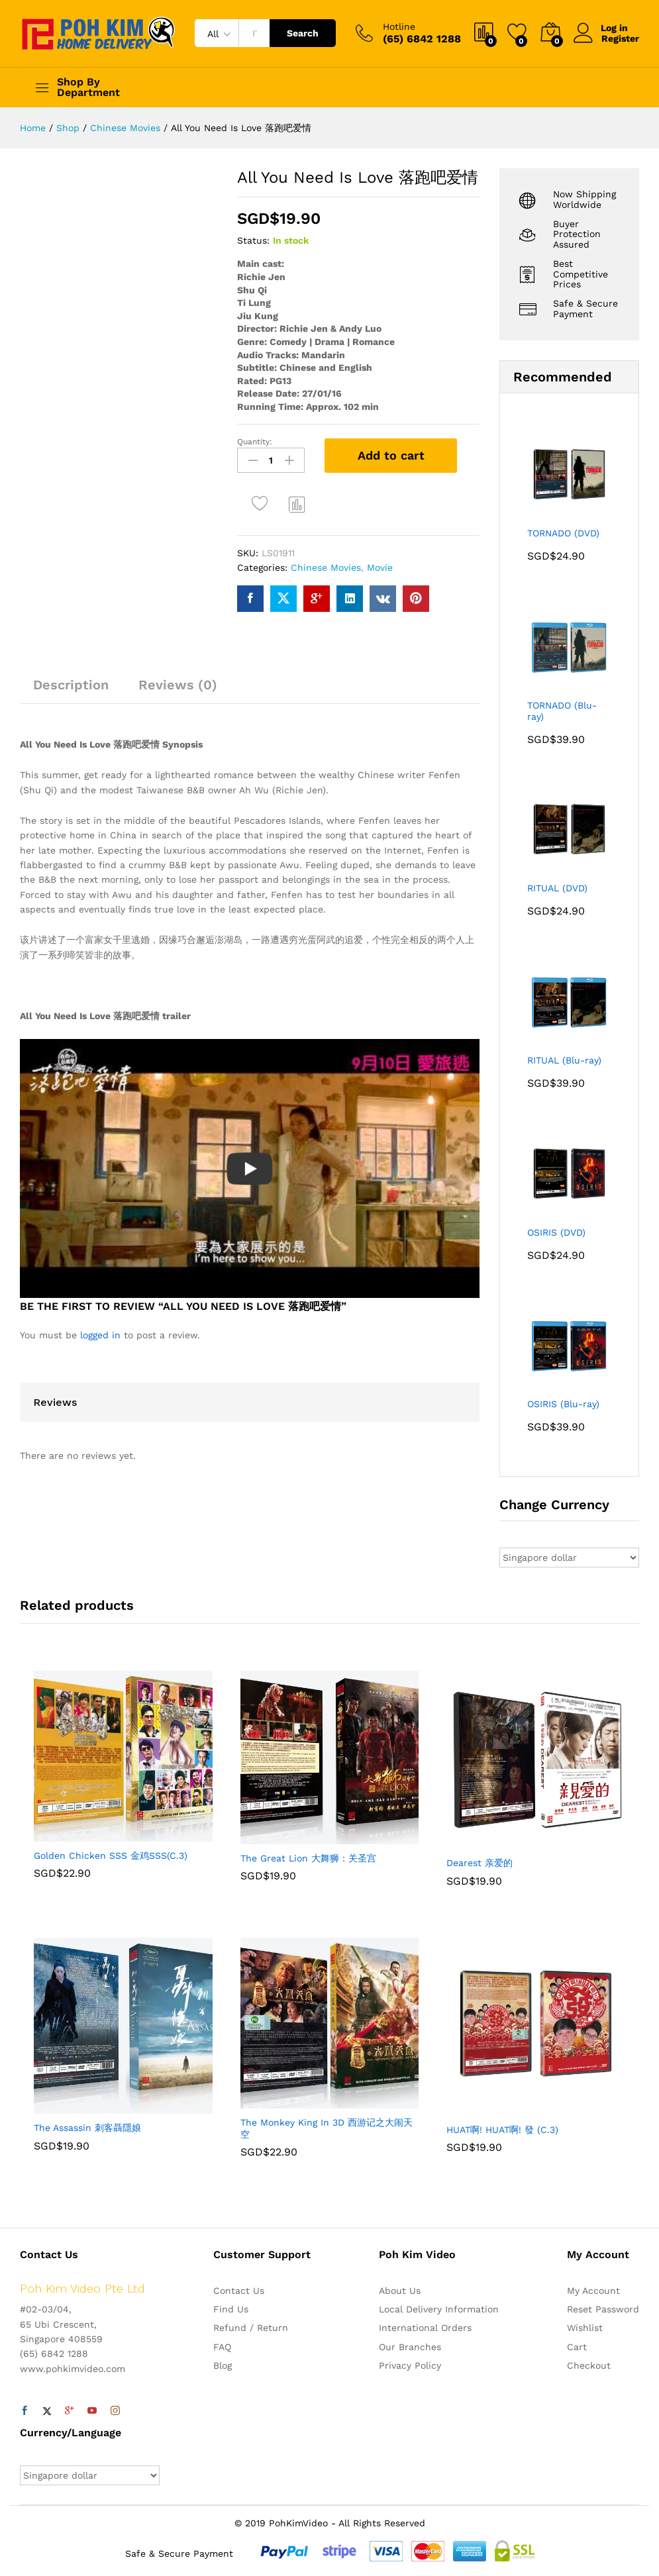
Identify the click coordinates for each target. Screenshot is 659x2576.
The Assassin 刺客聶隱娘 (87, 2127)
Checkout (589, 2365)
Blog (222, 2365)
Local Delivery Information (439, 2309)
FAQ (222, 2347)
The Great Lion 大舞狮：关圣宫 (308, 1858)
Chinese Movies (326, 567)
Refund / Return (250, 2327)
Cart (577, 2347)
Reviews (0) (177, 684)
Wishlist (585, 2327)
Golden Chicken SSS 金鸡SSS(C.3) (110, 1855)
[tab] (71, 690)
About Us (400, 2290)
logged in (100, 1335)
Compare (297, 504)
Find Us (230, 2309)
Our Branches (410, 2347)
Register (620, 38)
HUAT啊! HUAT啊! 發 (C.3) (502, 2129)
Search (303, 33)
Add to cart (391, 455)
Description (71, 684)
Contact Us (238, 2290)
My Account (593, 2290)
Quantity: (254, 442)
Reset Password (603, 2309)
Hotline (399, 26)
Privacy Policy (410, 2365)
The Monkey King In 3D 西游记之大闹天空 (326, 2128)
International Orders (425, 2327)
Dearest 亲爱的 (479, 1863)
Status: (253, 240)
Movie (380, 567)
